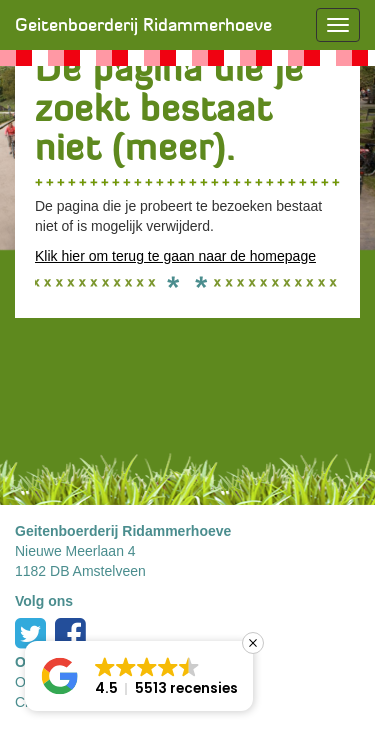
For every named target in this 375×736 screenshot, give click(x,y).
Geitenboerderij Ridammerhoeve (143, 25)
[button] (139, 676)
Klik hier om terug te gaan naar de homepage (175, 256)
